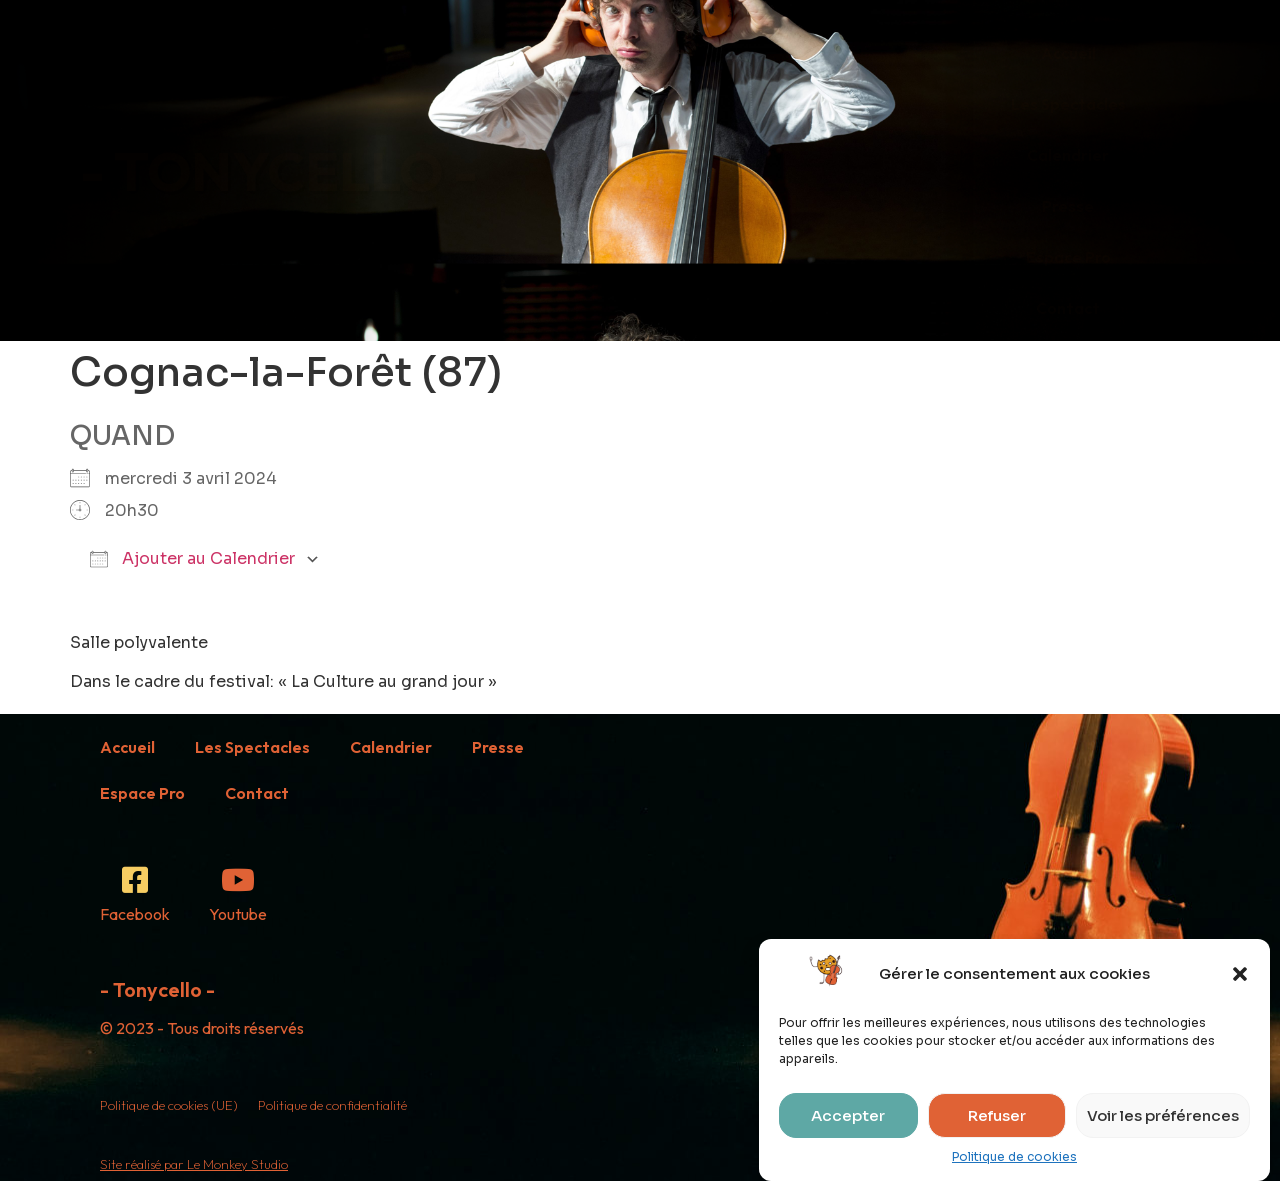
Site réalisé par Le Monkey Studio (194, 1164)
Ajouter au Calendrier (192, 558)
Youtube (238, 914)
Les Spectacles (1068, 104)
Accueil (1068, 53)
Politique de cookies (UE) (169, 1105)
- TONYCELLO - (279, 170)
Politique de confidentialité (332, 1105)
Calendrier (1068, 155)
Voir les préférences (1163, 1115)
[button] (1240, 974)
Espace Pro (1068, 257)
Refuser (997, 1115)
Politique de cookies (1014, 1156)
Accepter (848, 1115)
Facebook (135, 914)
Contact (1068, 308)
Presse (1068, 206)
